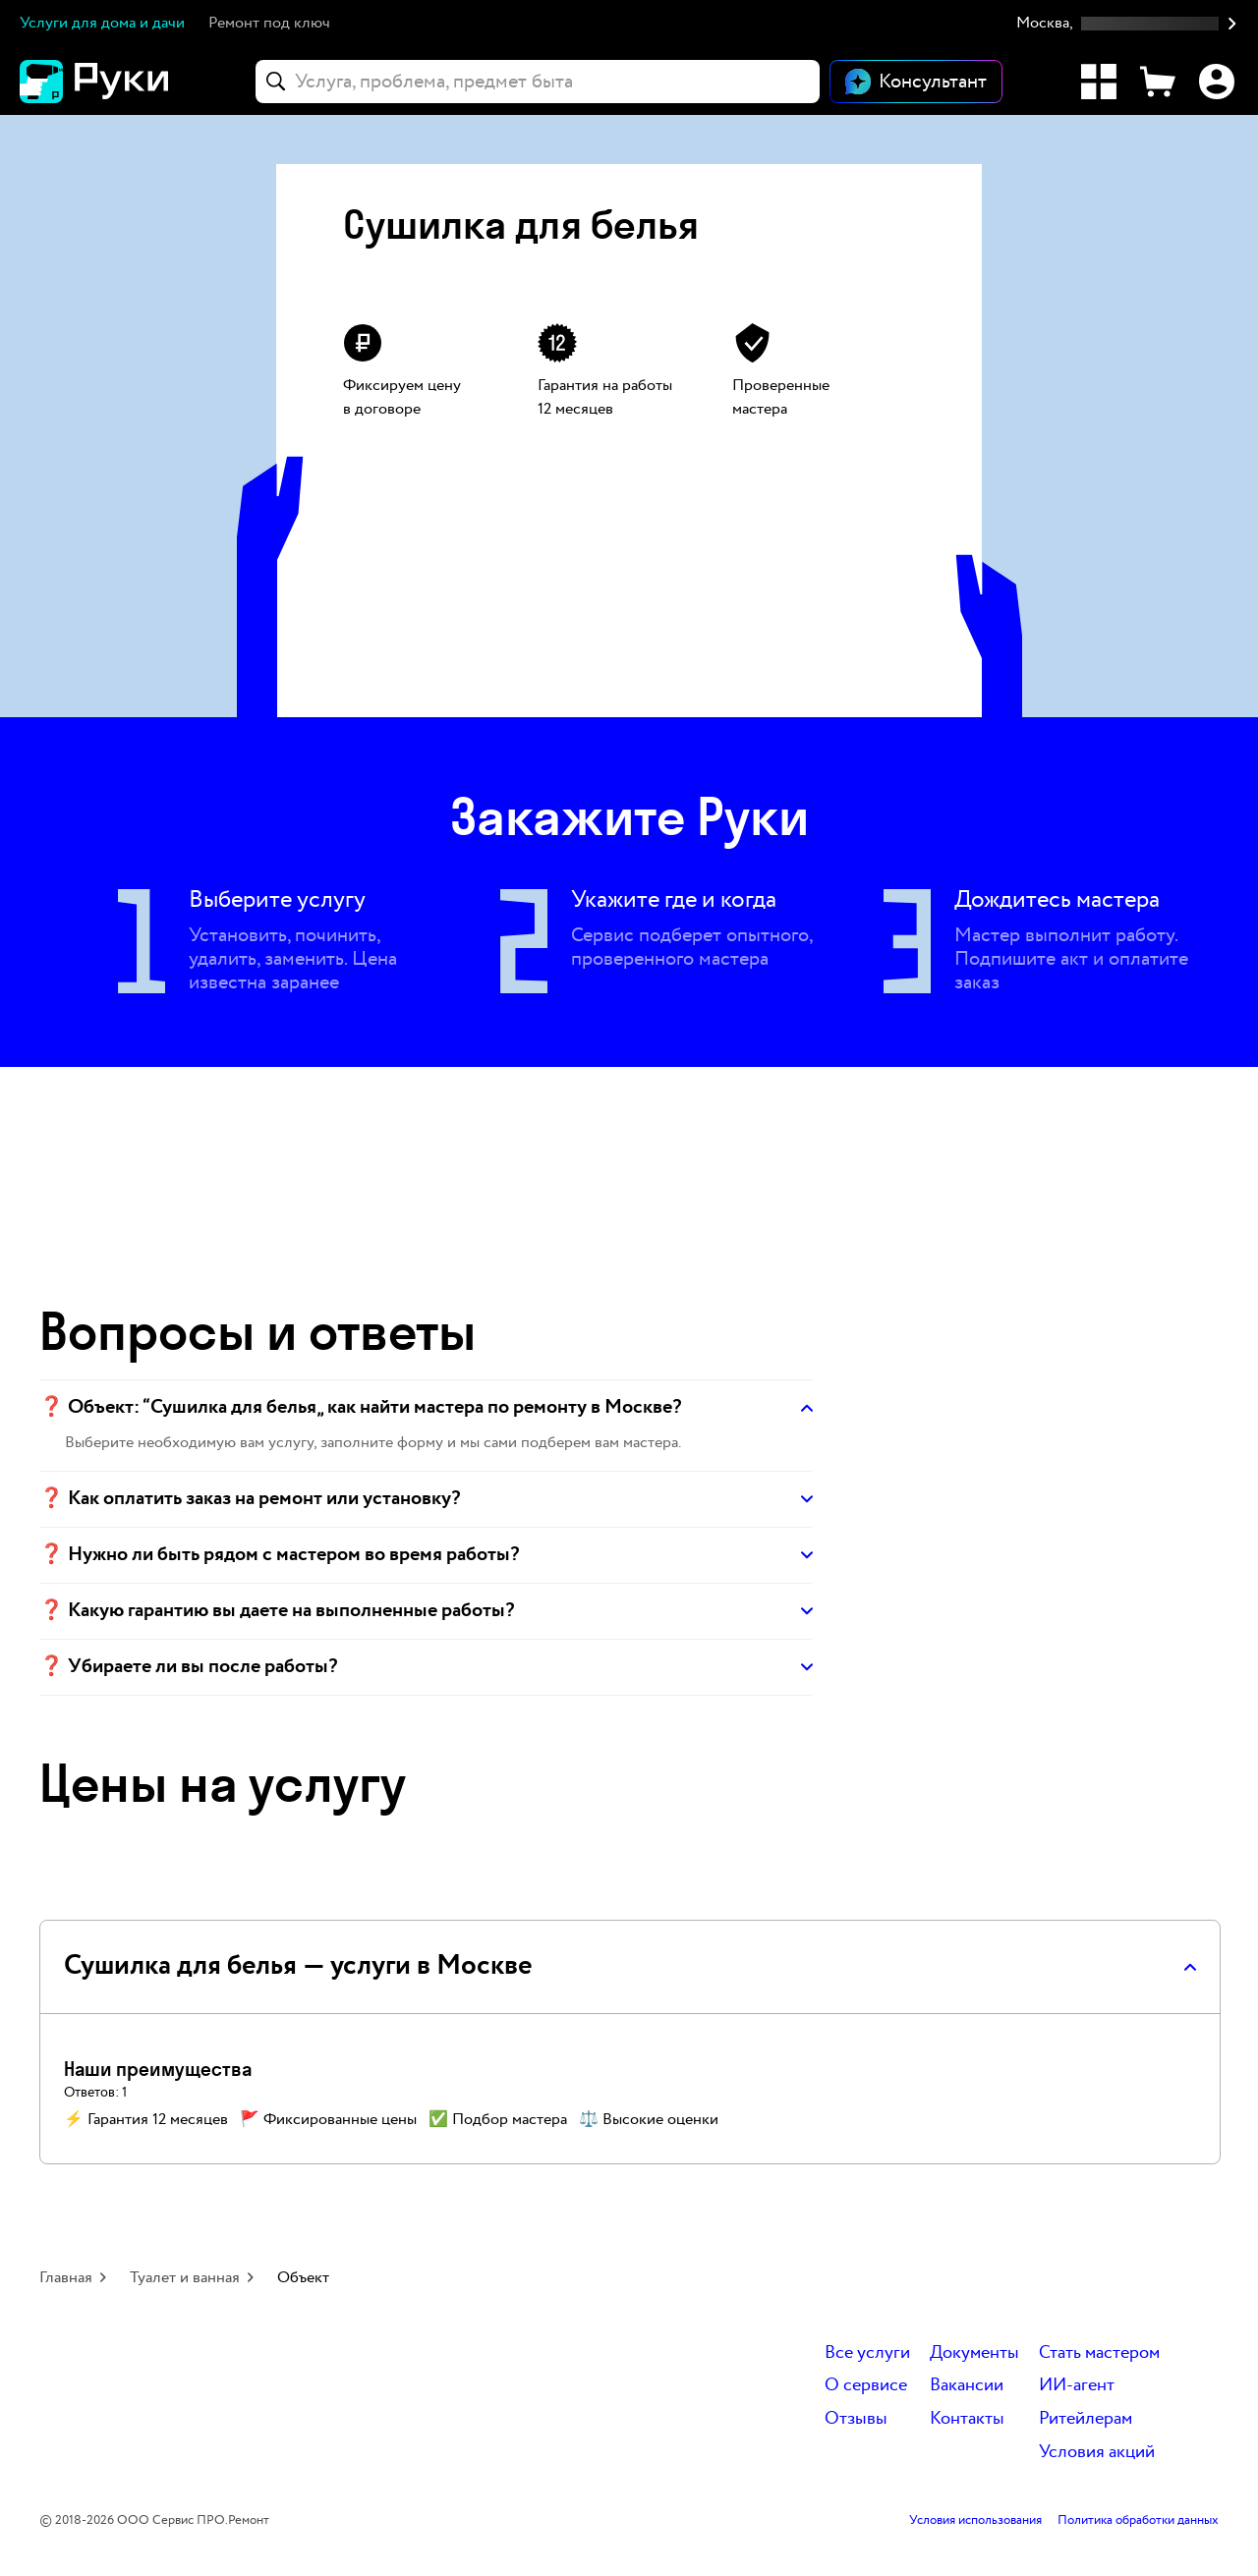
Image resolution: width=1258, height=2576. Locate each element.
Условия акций (1097, 2452)
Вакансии (966, 2386)
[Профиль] (1216, 81)
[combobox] (538, 81)
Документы (974, 2353)
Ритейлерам (1085, 2419)
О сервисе (866, 2386)
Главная (65, 2278)
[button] (1127, 24)
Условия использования (975, 2521)
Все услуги (867, 2353)
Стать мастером (1099, 2353)
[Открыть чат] (915, 81)
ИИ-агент (1077, 2386)
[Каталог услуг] (1098, 81)
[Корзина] (1157, 81)
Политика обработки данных (1138, 2521)
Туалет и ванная (185, 2278)
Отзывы (856, 2419)
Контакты (967, 2419)
